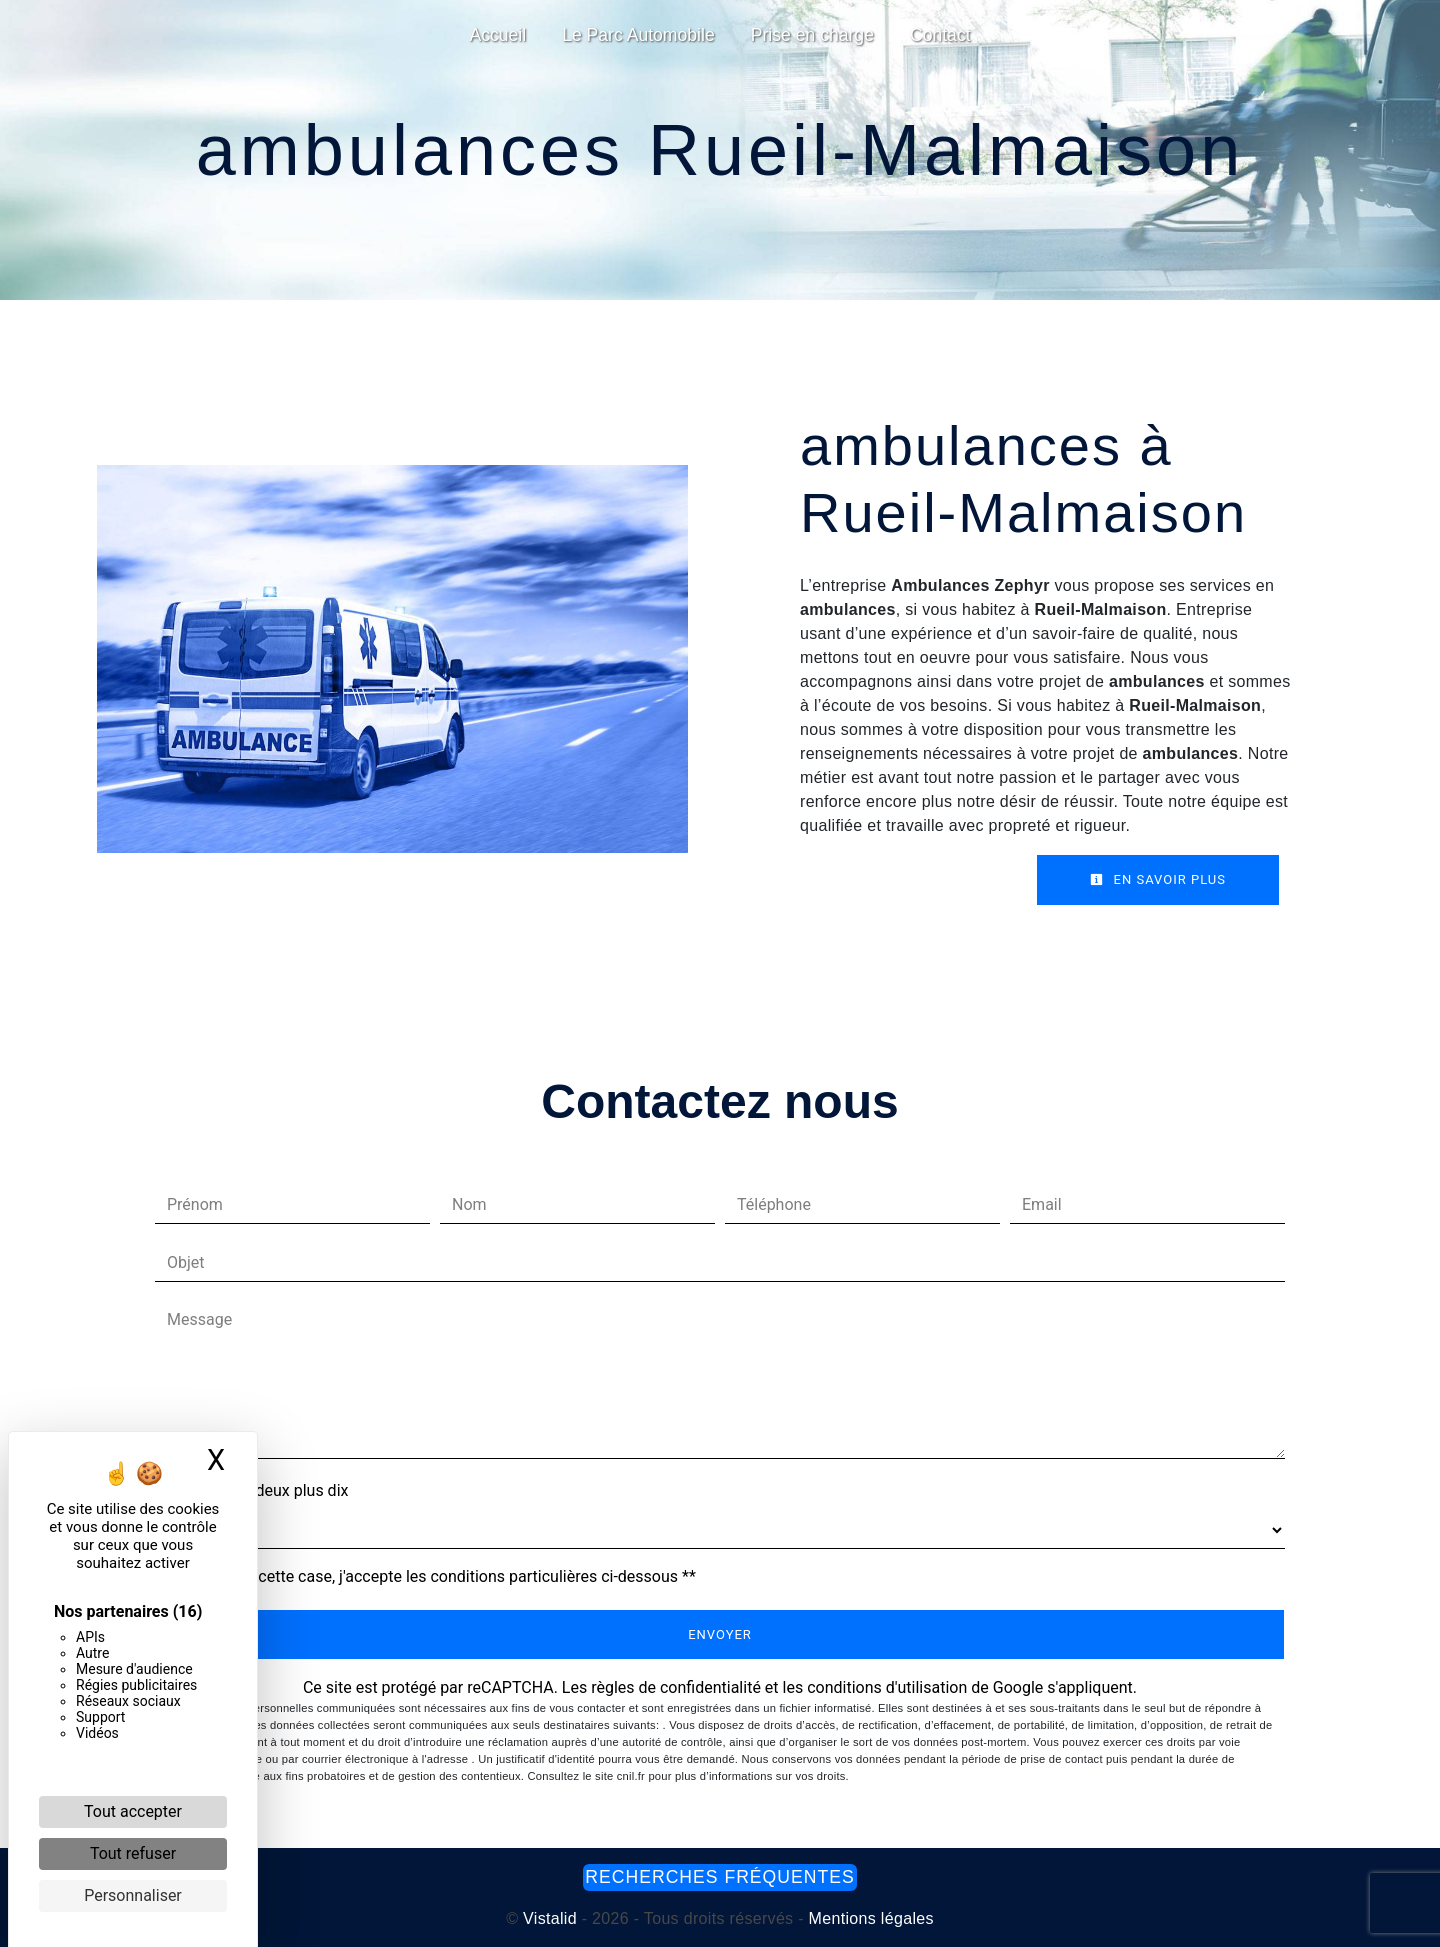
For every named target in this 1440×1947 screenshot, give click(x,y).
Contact (940, 35)
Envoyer (720, 1634)
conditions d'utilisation (887, 1687)
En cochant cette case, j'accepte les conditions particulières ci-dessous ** (435, 1576)
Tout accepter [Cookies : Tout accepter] (133, 1811)
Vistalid (550, 1918)
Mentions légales (869, 1918)
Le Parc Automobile (638, 35)
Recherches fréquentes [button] (719, 1877)
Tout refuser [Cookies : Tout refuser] (133, 1853)
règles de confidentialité (676, 1687)
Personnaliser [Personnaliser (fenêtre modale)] (133, 1895)
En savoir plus (1158, 879)
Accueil (497, 35)
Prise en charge (812, 35)
